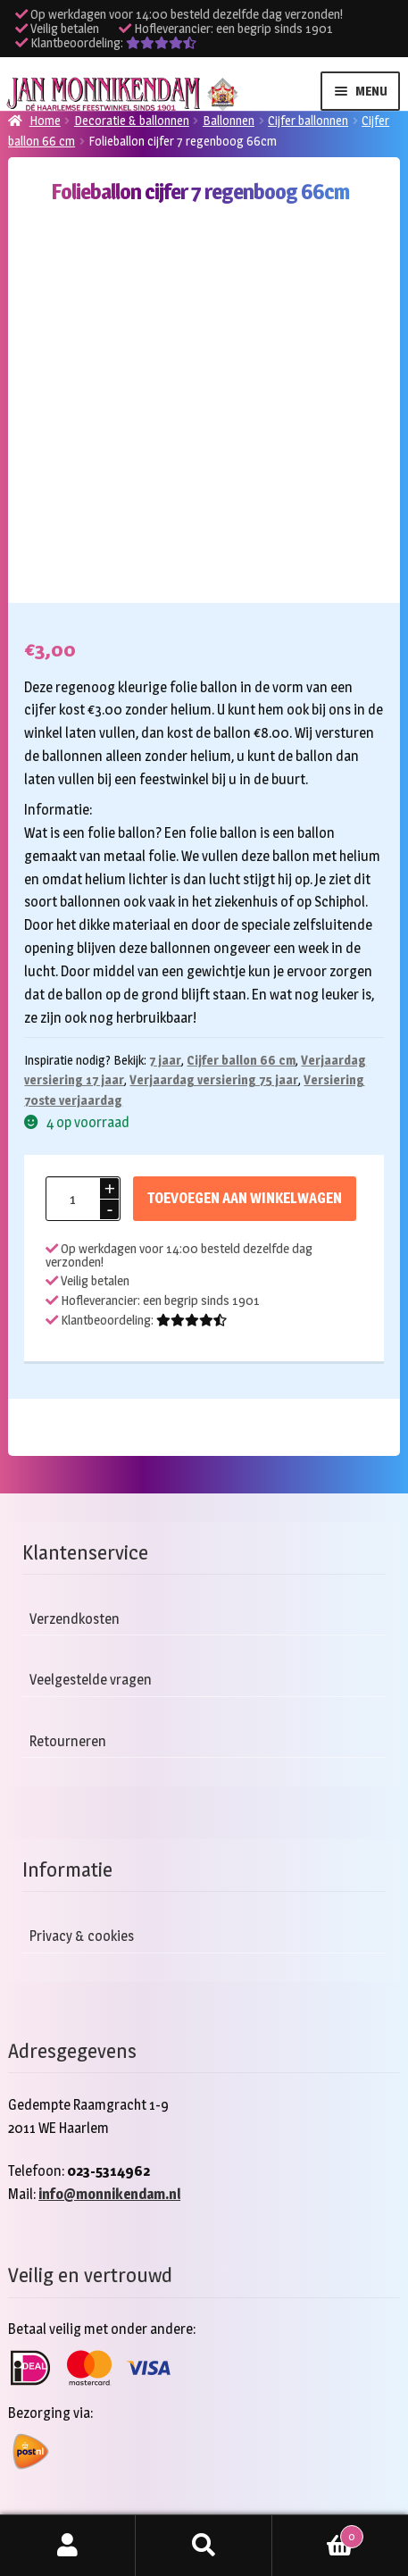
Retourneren (67, 1741)
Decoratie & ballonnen (131, 120)
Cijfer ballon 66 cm (241, 1059)
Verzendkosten (74, 1618)
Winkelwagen (317, 2533)
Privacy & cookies (81, 1936)
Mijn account (68, 2545)
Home (45, 120)
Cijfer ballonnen (308, 120)
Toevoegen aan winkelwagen (244, 1198)
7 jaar (165, 1059)
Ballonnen (228, 120)
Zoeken (203, 2545)
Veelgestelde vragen (90, 1679)
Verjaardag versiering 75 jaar (213, 1079)
